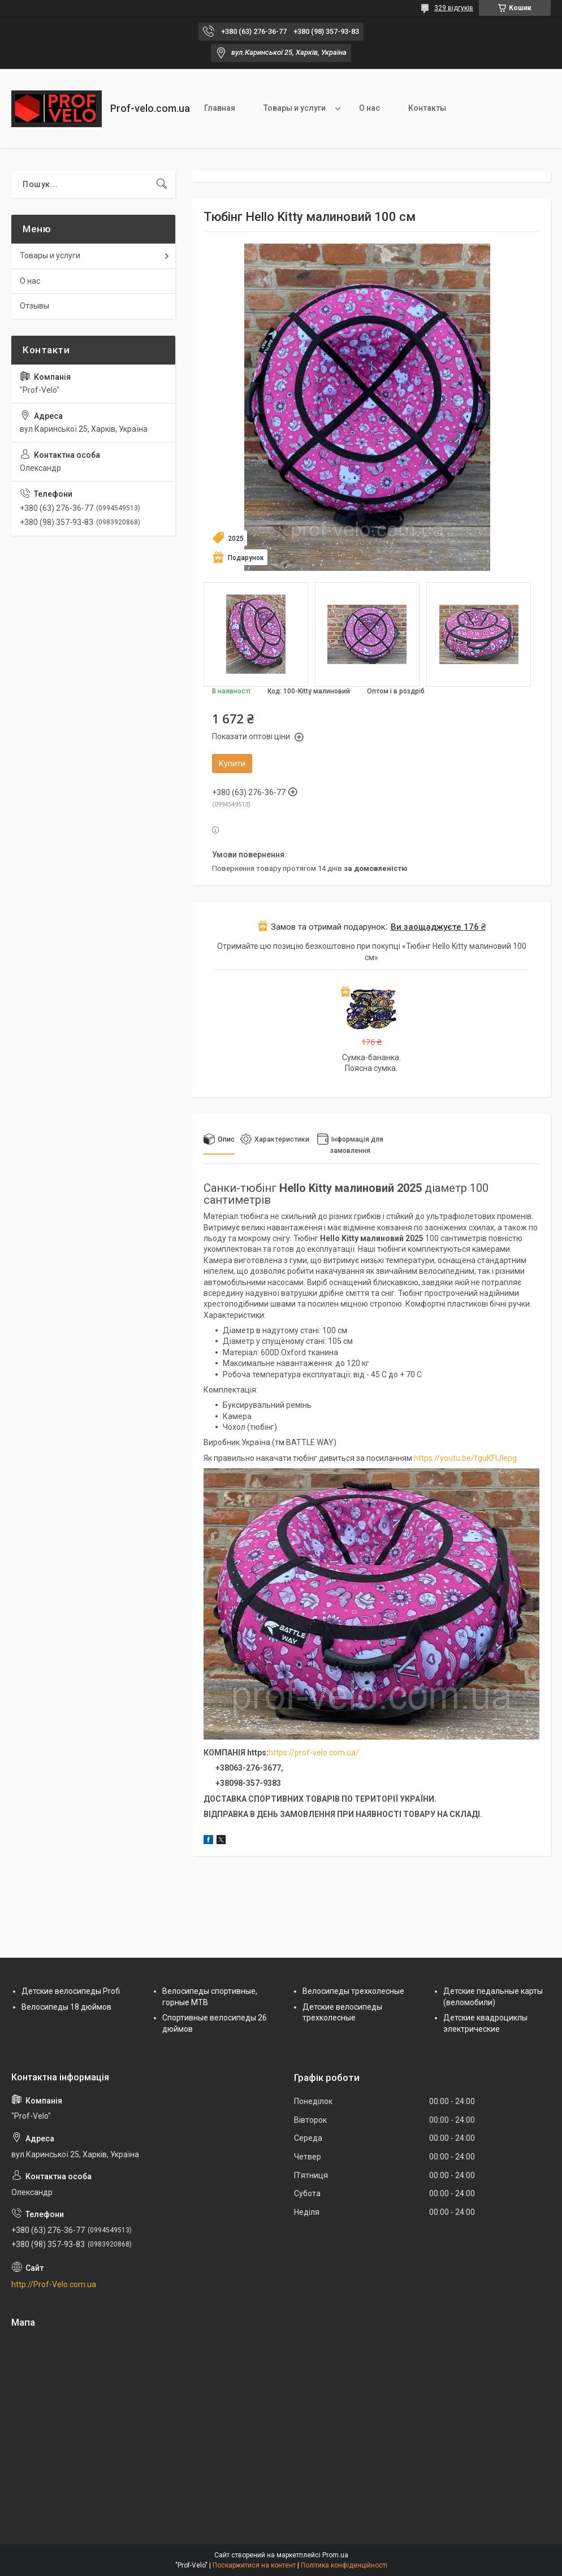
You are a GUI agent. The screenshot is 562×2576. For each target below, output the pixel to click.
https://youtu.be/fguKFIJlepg (465, 1458)
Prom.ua (335, 2555)
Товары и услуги (294, 107)
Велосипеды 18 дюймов (66, 2006)
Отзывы (34, 305)
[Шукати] (161, 184)
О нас (369, 107)
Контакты (427, 107)
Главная (219, 107)
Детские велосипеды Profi (70, 1991)
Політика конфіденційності (344, 2565)
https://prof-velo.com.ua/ (314, 1752)
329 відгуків (453, 8)
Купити (232, 763)
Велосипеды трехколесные (353, 1991)
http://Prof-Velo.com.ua (53, 2284)
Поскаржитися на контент (254, 2565)
